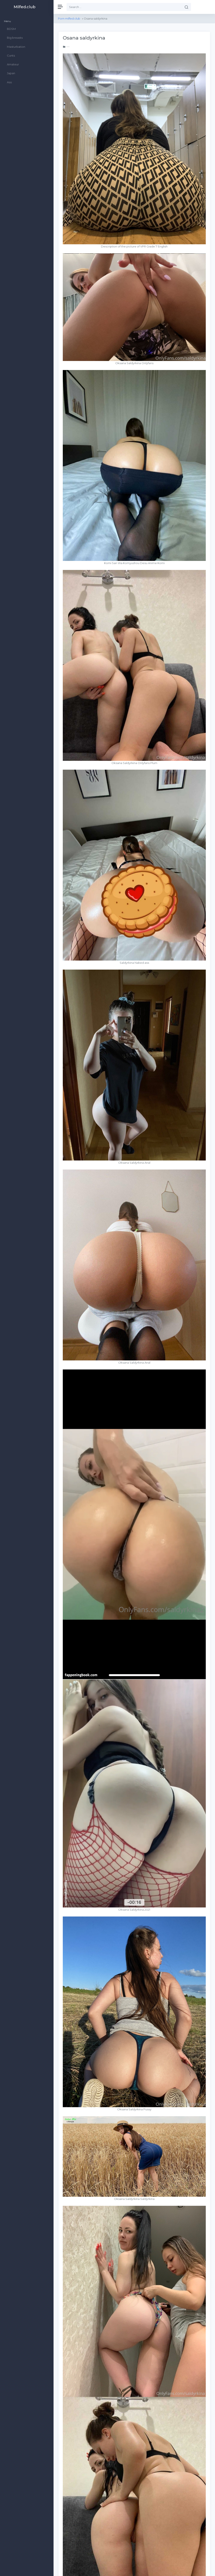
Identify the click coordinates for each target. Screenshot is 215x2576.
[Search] (125, 7)
